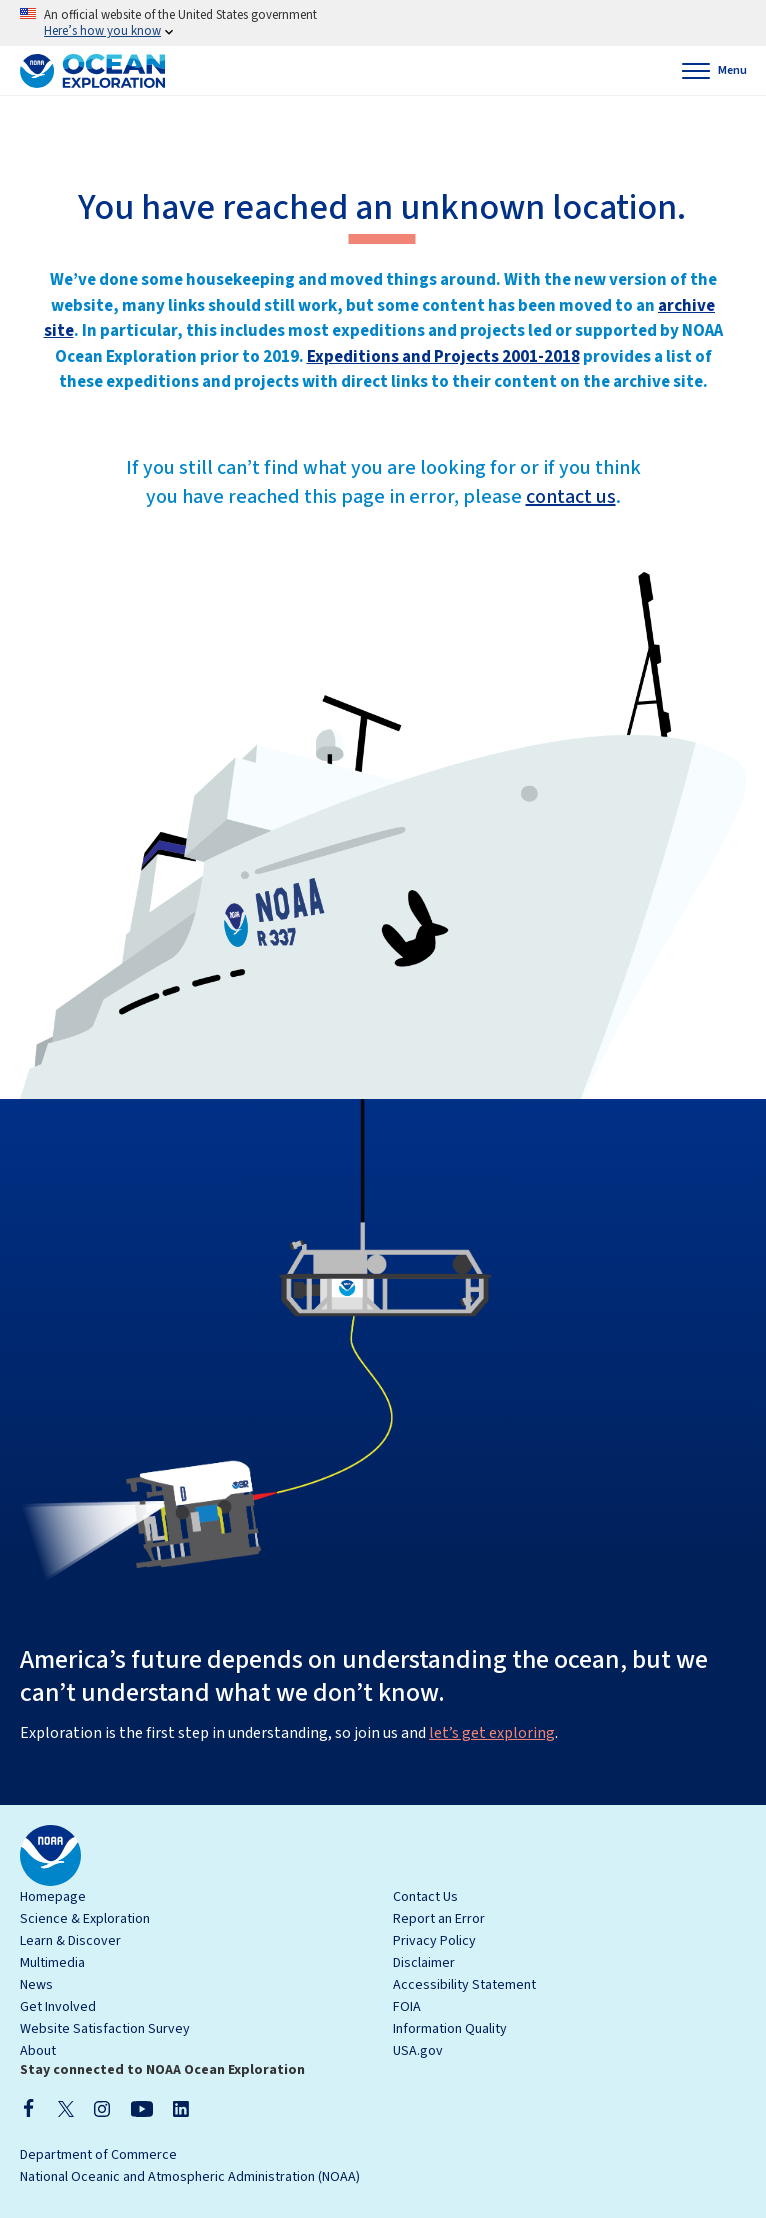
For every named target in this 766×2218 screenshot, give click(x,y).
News (36, 1985)
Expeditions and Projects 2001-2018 (443, 357)
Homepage (53, 1897)
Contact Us (425, 1897)
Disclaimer (424, 1963)
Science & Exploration (85, 1919)
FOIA (407, 2007)
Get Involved (58, 2007)
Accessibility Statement (464, 1985)
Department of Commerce (98, 2155)
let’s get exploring (492, 1733)
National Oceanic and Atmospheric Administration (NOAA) (190, 2177)
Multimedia (52, 1963)
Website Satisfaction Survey (105, 2029)
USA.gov (418, 2051)
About (38, 2051)
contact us (571, 497)
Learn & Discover (70, 1941)
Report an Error (439, 1919)
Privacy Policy (434, 1941)
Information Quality (450, 2029)
